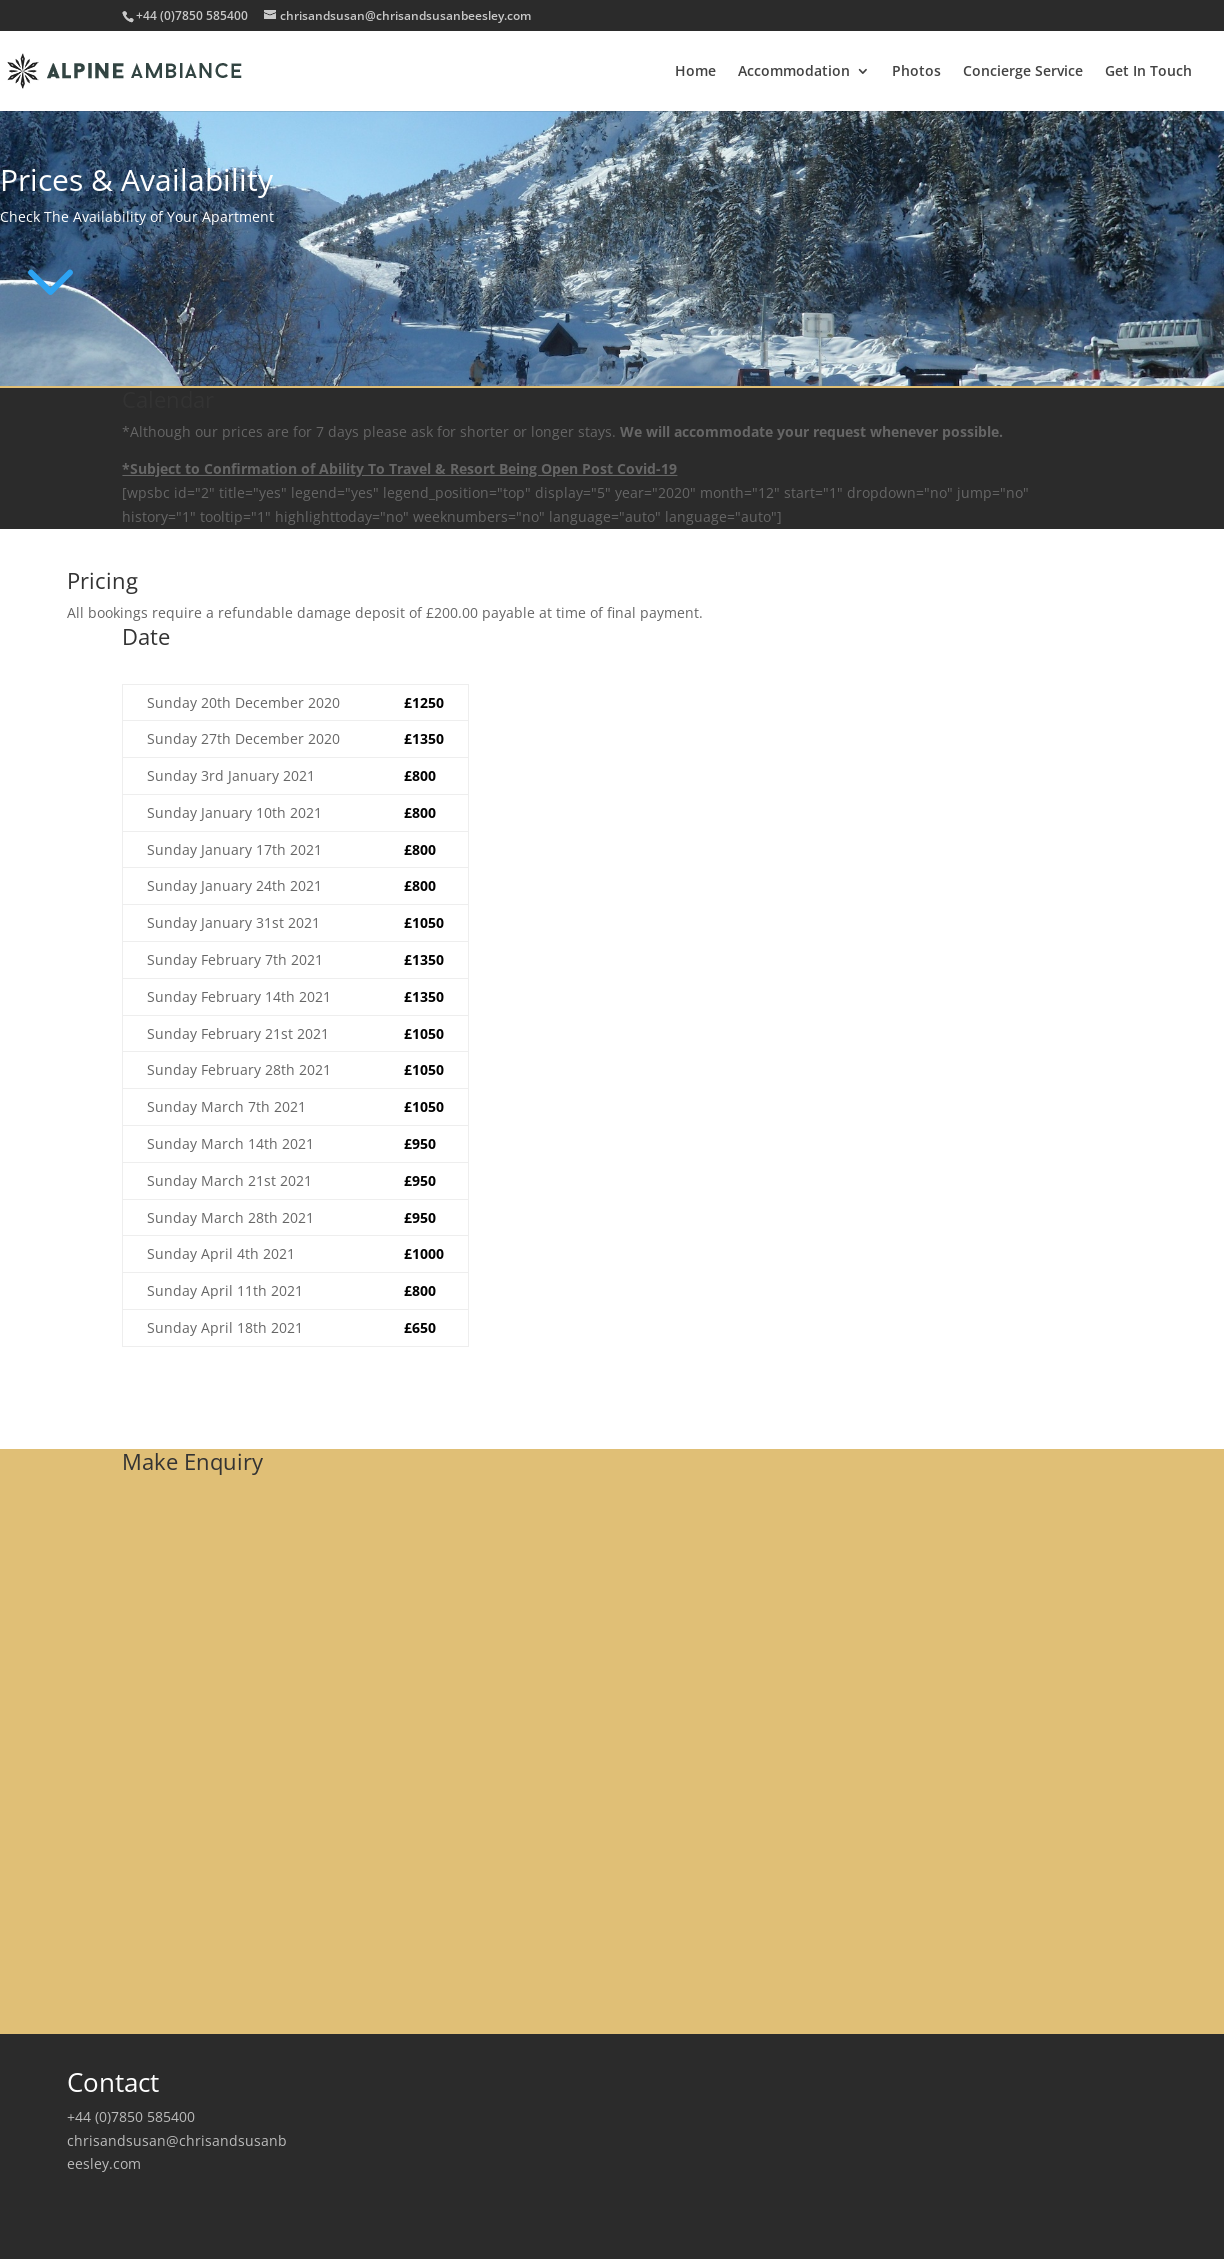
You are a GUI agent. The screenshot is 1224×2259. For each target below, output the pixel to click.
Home (695, 72)
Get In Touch (1148, 72)
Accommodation (794, 72)
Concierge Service (1023, 72)
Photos (916, 72)
